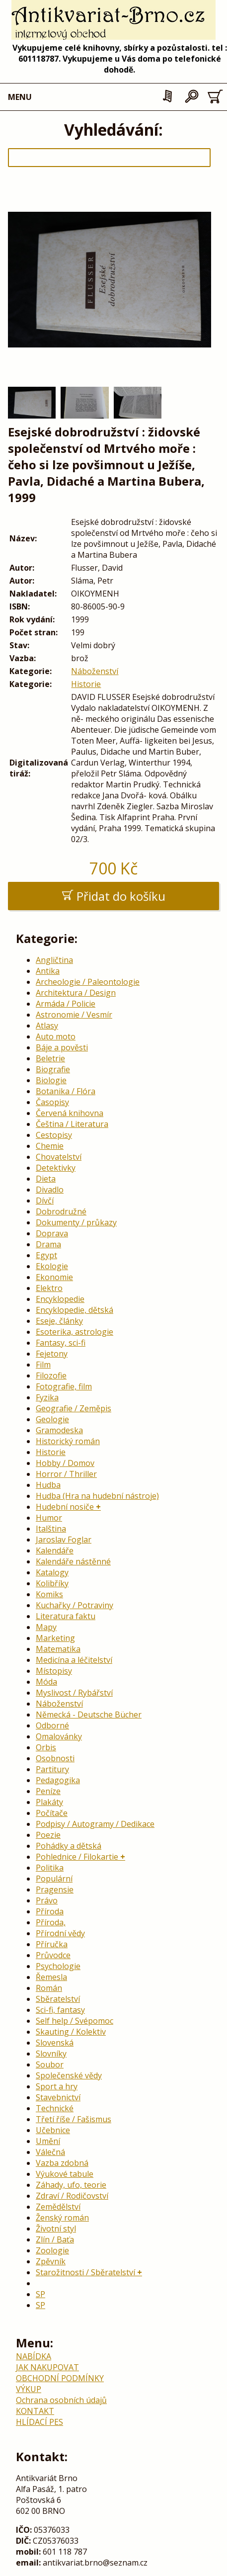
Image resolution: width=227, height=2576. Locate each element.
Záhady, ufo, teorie (71, 2184)
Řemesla (51, 1977)
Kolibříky (52, 1583)
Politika (50, 1867)
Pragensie (55, 1889)
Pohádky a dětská (68, 1845)
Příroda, (51, 1922)
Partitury (52, 1769)
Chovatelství (58, 1156)
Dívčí (45, 1200)
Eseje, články (59, 1320)
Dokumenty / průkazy (76, 1222)
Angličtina (54, 959)
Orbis (46, 1747)
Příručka (52, 1944)
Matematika (58, 1648)
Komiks (49, 1594)
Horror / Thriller (66, 1473)
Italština (51, 1528)
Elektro (49, 1288)
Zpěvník (51, 2261)
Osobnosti (55, 1758)
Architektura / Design (76, 992)
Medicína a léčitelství (74, 1659)
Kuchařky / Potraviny (74, 1605)
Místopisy (54, 1670)
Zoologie (52, 2250)
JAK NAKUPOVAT (47, 2367)
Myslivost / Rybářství (74, 1692)
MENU (20, 96)
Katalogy (52, 1572)
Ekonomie (54, 1277)
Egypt (46, 1255)
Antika (48, 970)
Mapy (46, 1627)
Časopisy (52, 1102)
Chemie (50, 1145)
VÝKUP (28, 2389)
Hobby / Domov (65, 1463)
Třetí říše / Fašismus (73, 2119)
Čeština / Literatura (72, 1123)
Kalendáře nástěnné (73, 1561)
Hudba (48, 1484)
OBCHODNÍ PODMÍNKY (60, 2378)
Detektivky (56, 1167)
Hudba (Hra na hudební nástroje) (97, 1495)
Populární (54, 1878)
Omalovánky (59, 1736)
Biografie (53, 1069)
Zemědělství (58, 2206)
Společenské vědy (69, 2075)
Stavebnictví (58, 2097)
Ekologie (52, 1266)
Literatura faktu (65, 1616)
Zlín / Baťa (55, 2239)
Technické (55, 2108)
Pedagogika (58, 1780)
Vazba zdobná (62, 2162)
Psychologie (58, 1966)
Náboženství (94, 671)
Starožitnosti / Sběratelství (85, 2272)
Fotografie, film (64, 1386)
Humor (49, 1517)
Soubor (50, 2064)
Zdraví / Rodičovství (72, 2195)
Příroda (50, 1911)
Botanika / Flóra (65, 1091)
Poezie (48, 1834)
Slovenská (55, 2042)
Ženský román (62, 2217)
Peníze (48, 1791)
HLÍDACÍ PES (39, 2421)
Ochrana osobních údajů (61, 2400)
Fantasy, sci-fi (60, 1342)
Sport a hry (56, 2086)
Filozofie (51, 1375)
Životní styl (56, 2228)
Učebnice (53, 2130)
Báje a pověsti (62, 1047)
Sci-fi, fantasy (60, 2009)
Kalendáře (55, 1550)
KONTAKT (35, 2410)
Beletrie (50, 1058)
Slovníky (51, 2053)
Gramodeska (59, 1430)
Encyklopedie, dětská (74, 1309)
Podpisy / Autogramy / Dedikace (95, 1823)
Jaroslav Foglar (63, 1539)
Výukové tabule (64, 2173)
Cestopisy (54, 1134)
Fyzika (47, 1397)
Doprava (52, 1233)
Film (43, 1364)
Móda (46, 1681)
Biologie (51, 1080)
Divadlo (50, 1189)
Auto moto (56, 1036)
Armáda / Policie (65, 1003)
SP (40, 2294)
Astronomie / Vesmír (74, 1014)
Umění (48, 2141)
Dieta (46, 1178)
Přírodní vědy (60, 1933)
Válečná (50, 2152)
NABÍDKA (33, 2356)
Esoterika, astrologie (74, 1331)
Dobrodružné (61, 1211)
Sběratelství (58, 1998)
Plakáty (49, 1802)
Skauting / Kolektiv (71, 2031)
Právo (47, 1900)
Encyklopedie (60, 1298)
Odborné (52, 1725)
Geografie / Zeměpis (73, 1408)
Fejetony (52, 1353)
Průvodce (53, 1955)
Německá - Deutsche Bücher (89, 1714)
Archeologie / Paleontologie (88, 981)
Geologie (52, 1419)
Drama (48, 1244)
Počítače (52, 1812)
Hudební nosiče (65, 1506)
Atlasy (47, 1025)
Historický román (68, 1441)
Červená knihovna (69, 1113)
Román (49, 1987)
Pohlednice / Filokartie (77, 1856)
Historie (86, 684)
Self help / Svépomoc (74, 2020)
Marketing (55, 1637)
